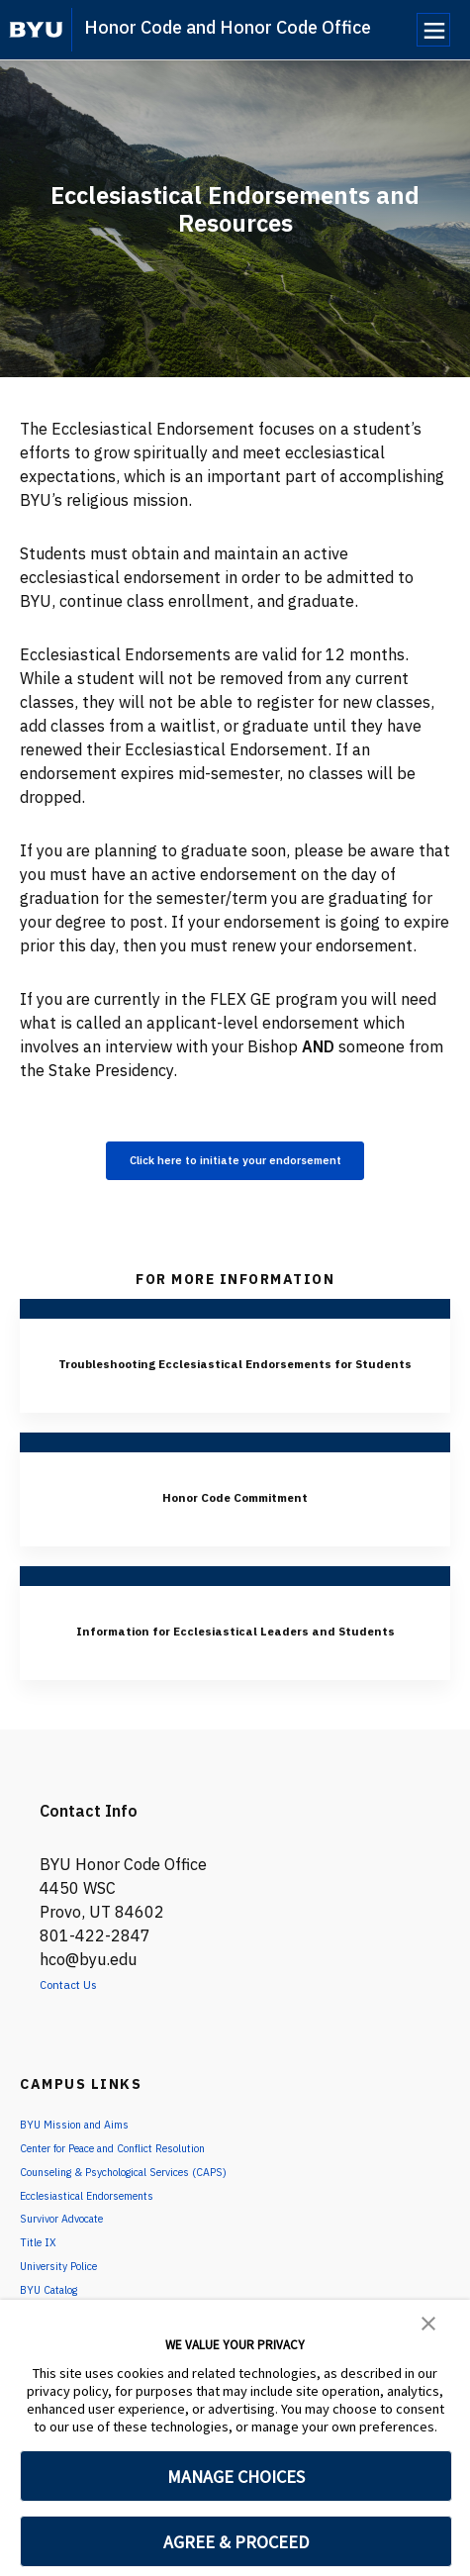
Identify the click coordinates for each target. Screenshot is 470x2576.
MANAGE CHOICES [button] (236, 2476)
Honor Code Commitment (235, 1529)
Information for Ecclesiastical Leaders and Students (235, 1675)
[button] (428, 2321)
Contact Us (81, 2042)
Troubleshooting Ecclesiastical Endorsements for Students (235, 1383)
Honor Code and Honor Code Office (227, 27)
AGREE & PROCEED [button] (236, 2541)
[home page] (36, 30)
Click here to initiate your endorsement (235, 1165)
